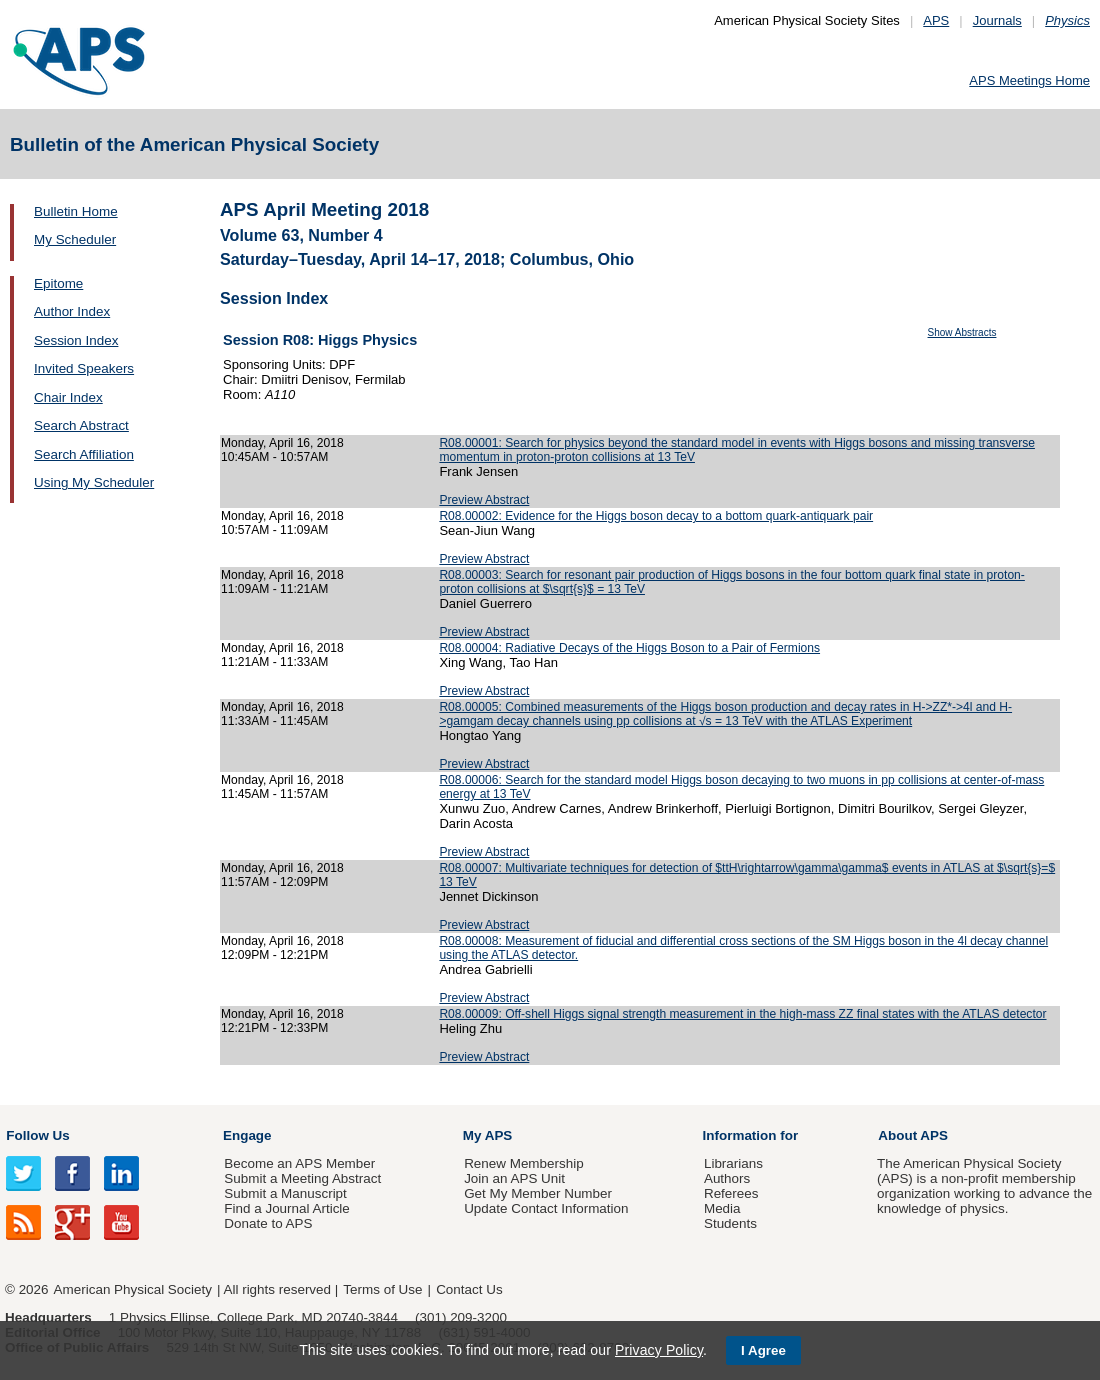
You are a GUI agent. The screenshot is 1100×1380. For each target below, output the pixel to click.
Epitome (58, 283)
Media (722, 1208)
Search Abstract (81, 425)
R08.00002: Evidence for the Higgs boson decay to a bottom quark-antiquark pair (656, 516)
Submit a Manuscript (285, 1193)
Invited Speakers (84, 368)
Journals (997, 20)
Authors (727, 1178)
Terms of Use (382, 1289)
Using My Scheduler (94, 482)
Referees (731, 1193)
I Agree (763, 1350)
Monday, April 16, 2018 (282, 443)
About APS (913, 1135)
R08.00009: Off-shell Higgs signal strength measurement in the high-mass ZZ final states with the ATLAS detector (742, 1014)
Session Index (76, 340)
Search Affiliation (84, 454)
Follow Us (37, 1135)
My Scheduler (75, 239)
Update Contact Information (546, 1208)
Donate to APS (268, 1223)
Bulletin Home (76, 211)
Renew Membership (524, 1163)
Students (730, 1223)
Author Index (72, 311)
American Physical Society (133, 1289)
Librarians (733, 1163)
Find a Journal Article (286, 1208)
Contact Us (469, 1289)
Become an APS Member (299, 1163)
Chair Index (68, 397)
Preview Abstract (484, 500)
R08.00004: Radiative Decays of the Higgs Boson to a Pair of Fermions (629, 648)
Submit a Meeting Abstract (302, 1178)
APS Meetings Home (1029, 80)
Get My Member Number (538, 1193)
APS (936, 20)
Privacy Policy (659, 1350)
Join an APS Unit (514, 1178)
